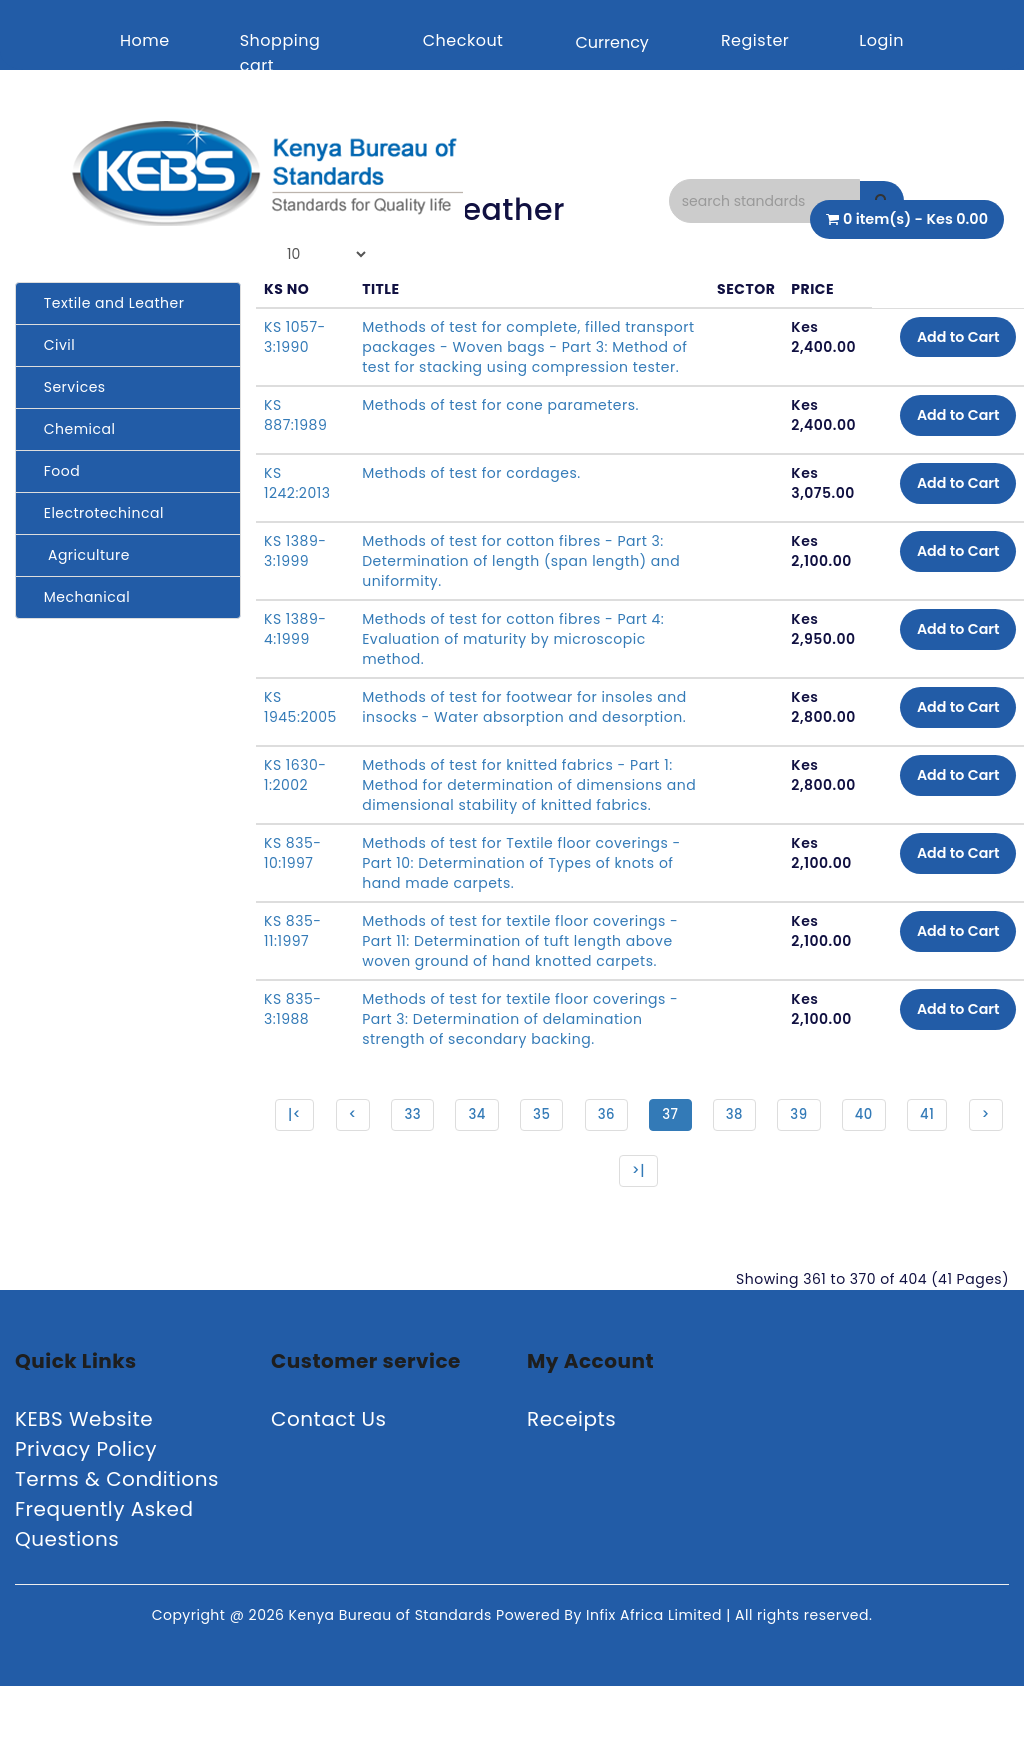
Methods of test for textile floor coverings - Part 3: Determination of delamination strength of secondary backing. (520, 1069)
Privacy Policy (86, 1511)
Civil (53, 345)
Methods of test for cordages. (471, 493)
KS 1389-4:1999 (295, 649)
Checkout (463, 40)
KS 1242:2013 (297, 503)
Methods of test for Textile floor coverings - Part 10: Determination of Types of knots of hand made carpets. (521, 913)
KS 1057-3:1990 (295, 337)
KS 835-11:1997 (292, 981)
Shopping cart (280, 53)
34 (501, 1167)
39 (831, 1167)
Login (881, 40)
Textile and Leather (107, 303)
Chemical (73, 429)
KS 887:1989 (295, 435)
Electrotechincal (97, 513)
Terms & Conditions (117, 1541)
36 (634, 1167)
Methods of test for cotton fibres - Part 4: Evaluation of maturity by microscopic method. (513, 659)
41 (963, 1167)
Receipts (571, 1481)
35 (567, 1167)
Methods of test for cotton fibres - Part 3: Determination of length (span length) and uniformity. (521, 581)
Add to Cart (949, 339)
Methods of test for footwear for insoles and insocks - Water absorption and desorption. (507, 737)
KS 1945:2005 (300, 727)
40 (898, 1167)
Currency (611, 42)
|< (313, 1167)
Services (68, 387)
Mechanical (80, 597)
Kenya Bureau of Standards (392, 1677)
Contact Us (329, 1481)
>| (667, 1229)
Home (145, 40)
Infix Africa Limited (656, 1677)
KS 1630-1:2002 (295, 805)
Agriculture (80, 555)
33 (435, 1167)
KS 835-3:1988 (292, 1059)
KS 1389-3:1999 (295, 571)
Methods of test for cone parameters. (500, 425)
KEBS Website (84, 1481)
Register (755, 40)
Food (55, 471)
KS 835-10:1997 (292, 903)
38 (765, 1167)
